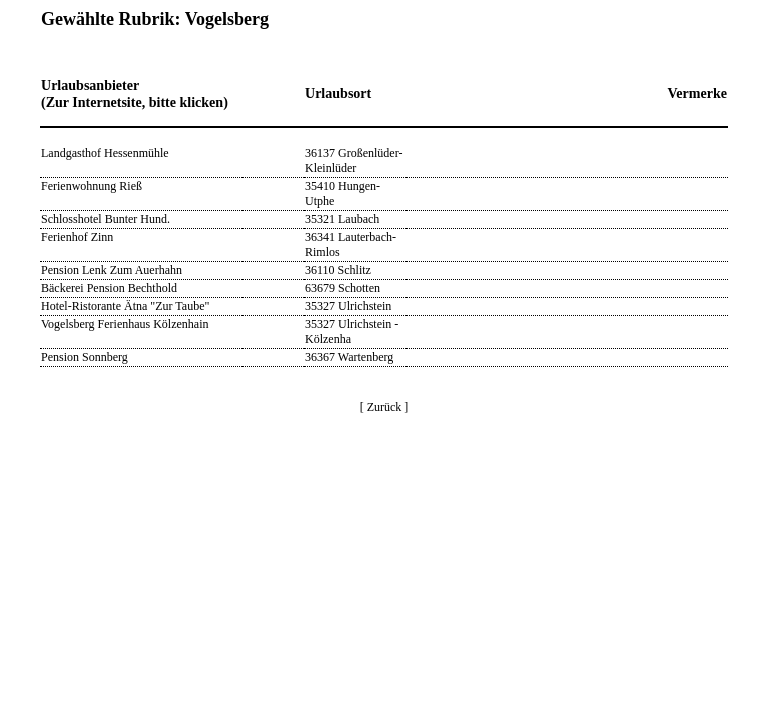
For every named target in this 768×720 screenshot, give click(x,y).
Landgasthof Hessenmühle (105, 153)
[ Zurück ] (384, 407)
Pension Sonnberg (84, 357)
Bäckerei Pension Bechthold (109, 288)
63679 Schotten (342, 288)
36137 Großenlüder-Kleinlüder (353, 160)
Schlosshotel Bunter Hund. (105, 219)
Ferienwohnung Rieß (91, 186)
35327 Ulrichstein (348, 306)
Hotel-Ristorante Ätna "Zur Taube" (125, 306)
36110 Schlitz (338, 270)
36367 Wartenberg (349, 357)
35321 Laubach (342, 219)
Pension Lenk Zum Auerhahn (111, 270)
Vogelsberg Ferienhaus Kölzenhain (125, 324)
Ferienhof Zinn (77, 237)
